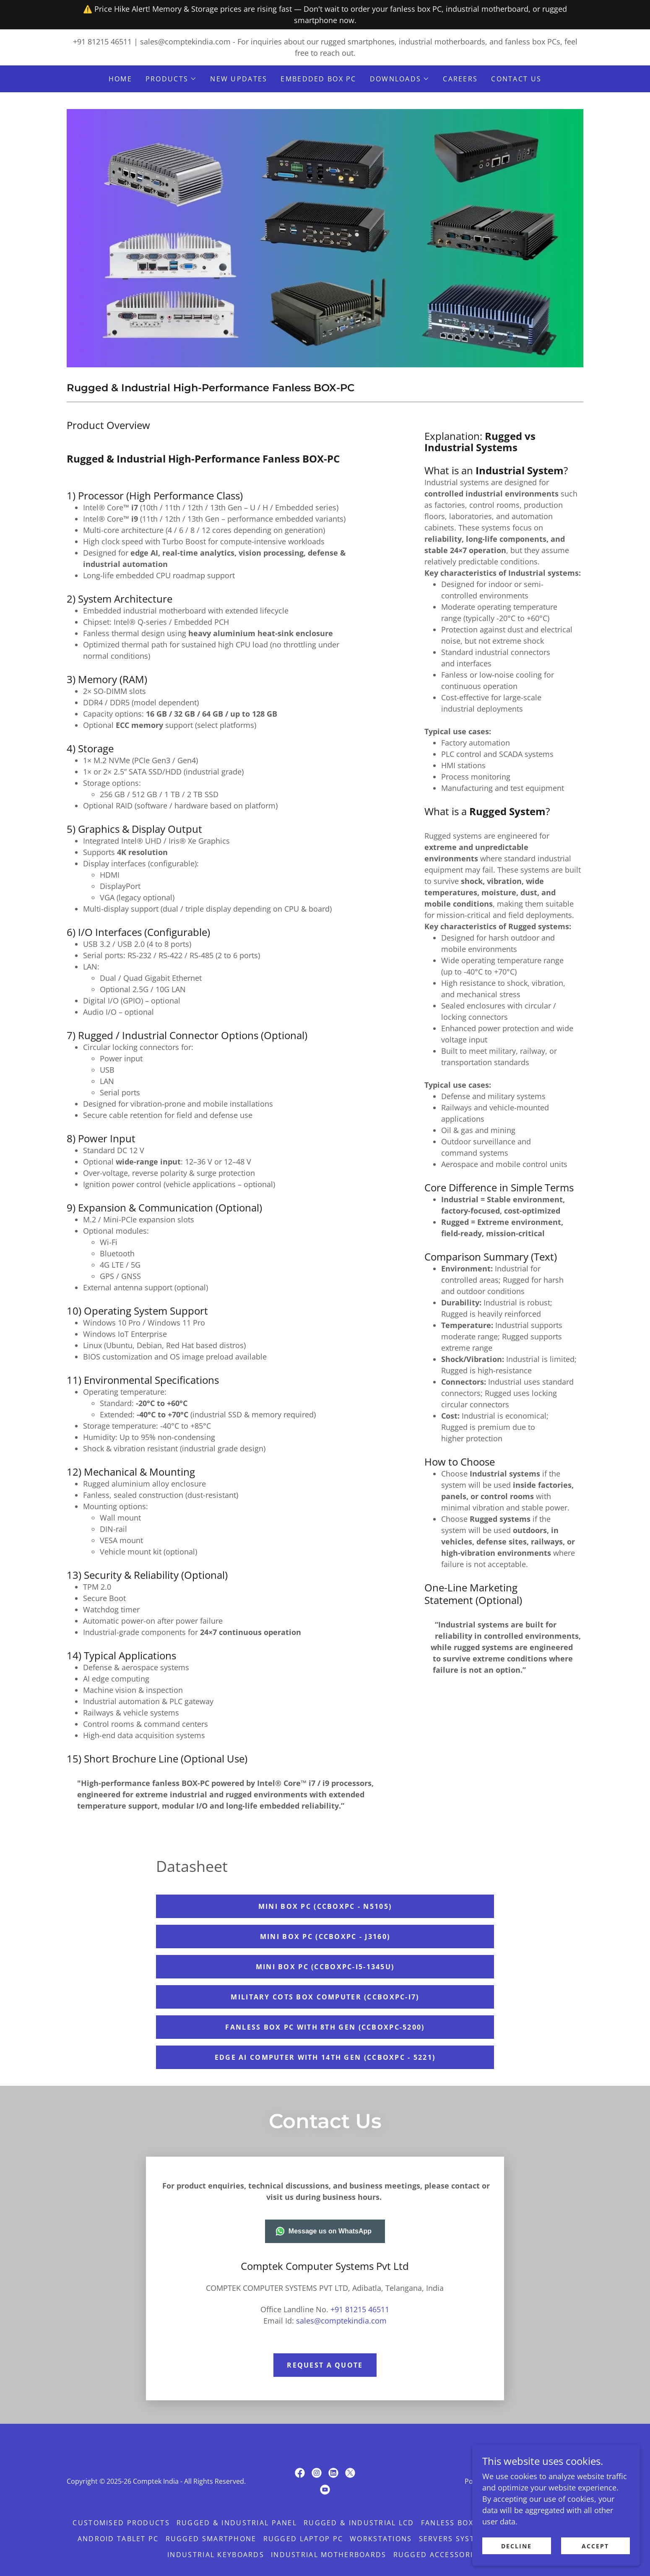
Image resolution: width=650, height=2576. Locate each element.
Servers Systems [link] (455, 2538)
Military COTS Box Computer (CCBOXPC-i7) (325, 1997)
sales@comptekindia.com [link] (185, 41)
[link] (299, 2472)
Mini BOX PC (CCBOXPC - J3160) (325, 1936)
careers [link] (460, 78)
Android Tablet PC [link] (118, 2538)
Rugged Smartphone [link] (211, 2538)
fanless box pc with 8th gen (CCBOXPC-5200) (324, 2027)
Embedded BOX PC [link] (318, 78)
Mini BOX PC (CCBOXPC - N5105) (325, 1906)
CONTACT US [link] (516, 78)
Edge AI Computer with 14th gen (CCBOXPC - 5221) (325, 2057)
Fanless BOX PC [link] (453, 2522)
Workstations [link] (381, 2538)
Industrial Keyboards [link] (215, 2554)
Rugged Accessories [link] (438, 2554)
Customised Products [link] (121, 2522)
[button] (171, 79)
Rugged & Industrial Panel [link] (237, 2522)
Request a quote (325, 2365)
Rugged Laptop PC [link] (303, 2538)
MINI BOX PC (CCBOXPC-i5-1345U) (325, 1966)
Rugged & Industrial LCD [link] (359, 2522)
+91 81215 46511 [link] (102, 41)
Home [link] (120, 78)
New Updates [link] (238, 78)
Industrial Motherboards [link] (329, 2554)
